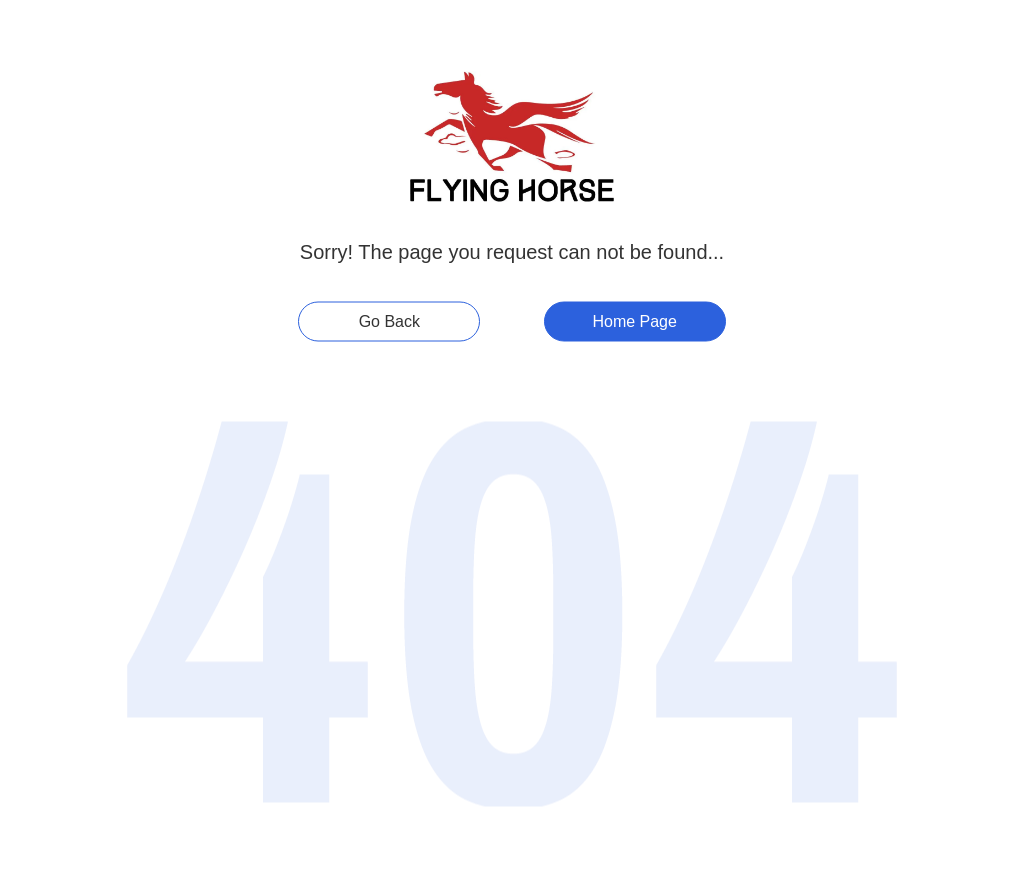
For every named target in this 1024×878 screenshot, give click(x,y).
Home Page (634, 321)
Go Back (389, 321)
